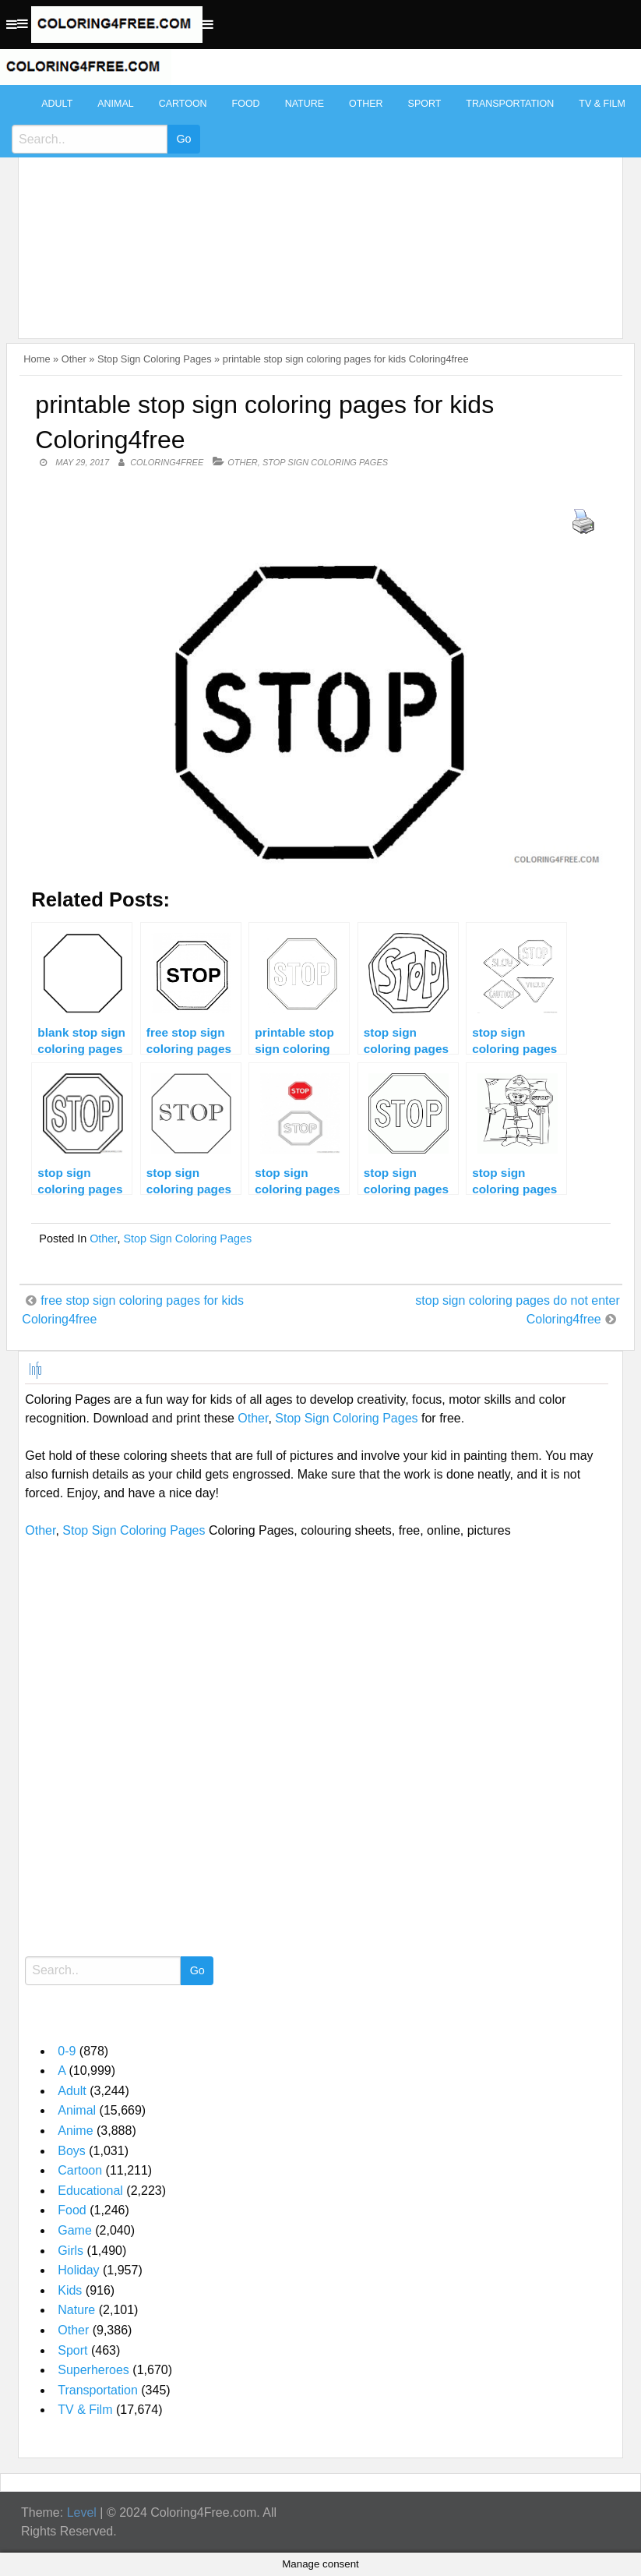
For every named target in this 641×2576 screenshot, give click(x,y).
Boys (72, 2150)
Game (75, 2230)
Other (366, 103)
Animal (115, 103)
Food (246, 103)
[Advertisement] (316, 204)
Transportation (510, 103)
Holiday (78, 2270)
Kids (70, 2290)
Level (82, 2512)
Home (36, 359)
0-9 (67, 2051)
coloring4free (166, 462)
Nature (304, 103)
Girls (70, 2250)
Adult (56, 103)
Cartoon (183, 103)
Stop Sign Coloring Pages (154, 359)
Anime (75, 2130)
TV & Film (602, 103)
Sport (425, 103)
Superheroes (93, 2369)
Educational (90, 2190)
